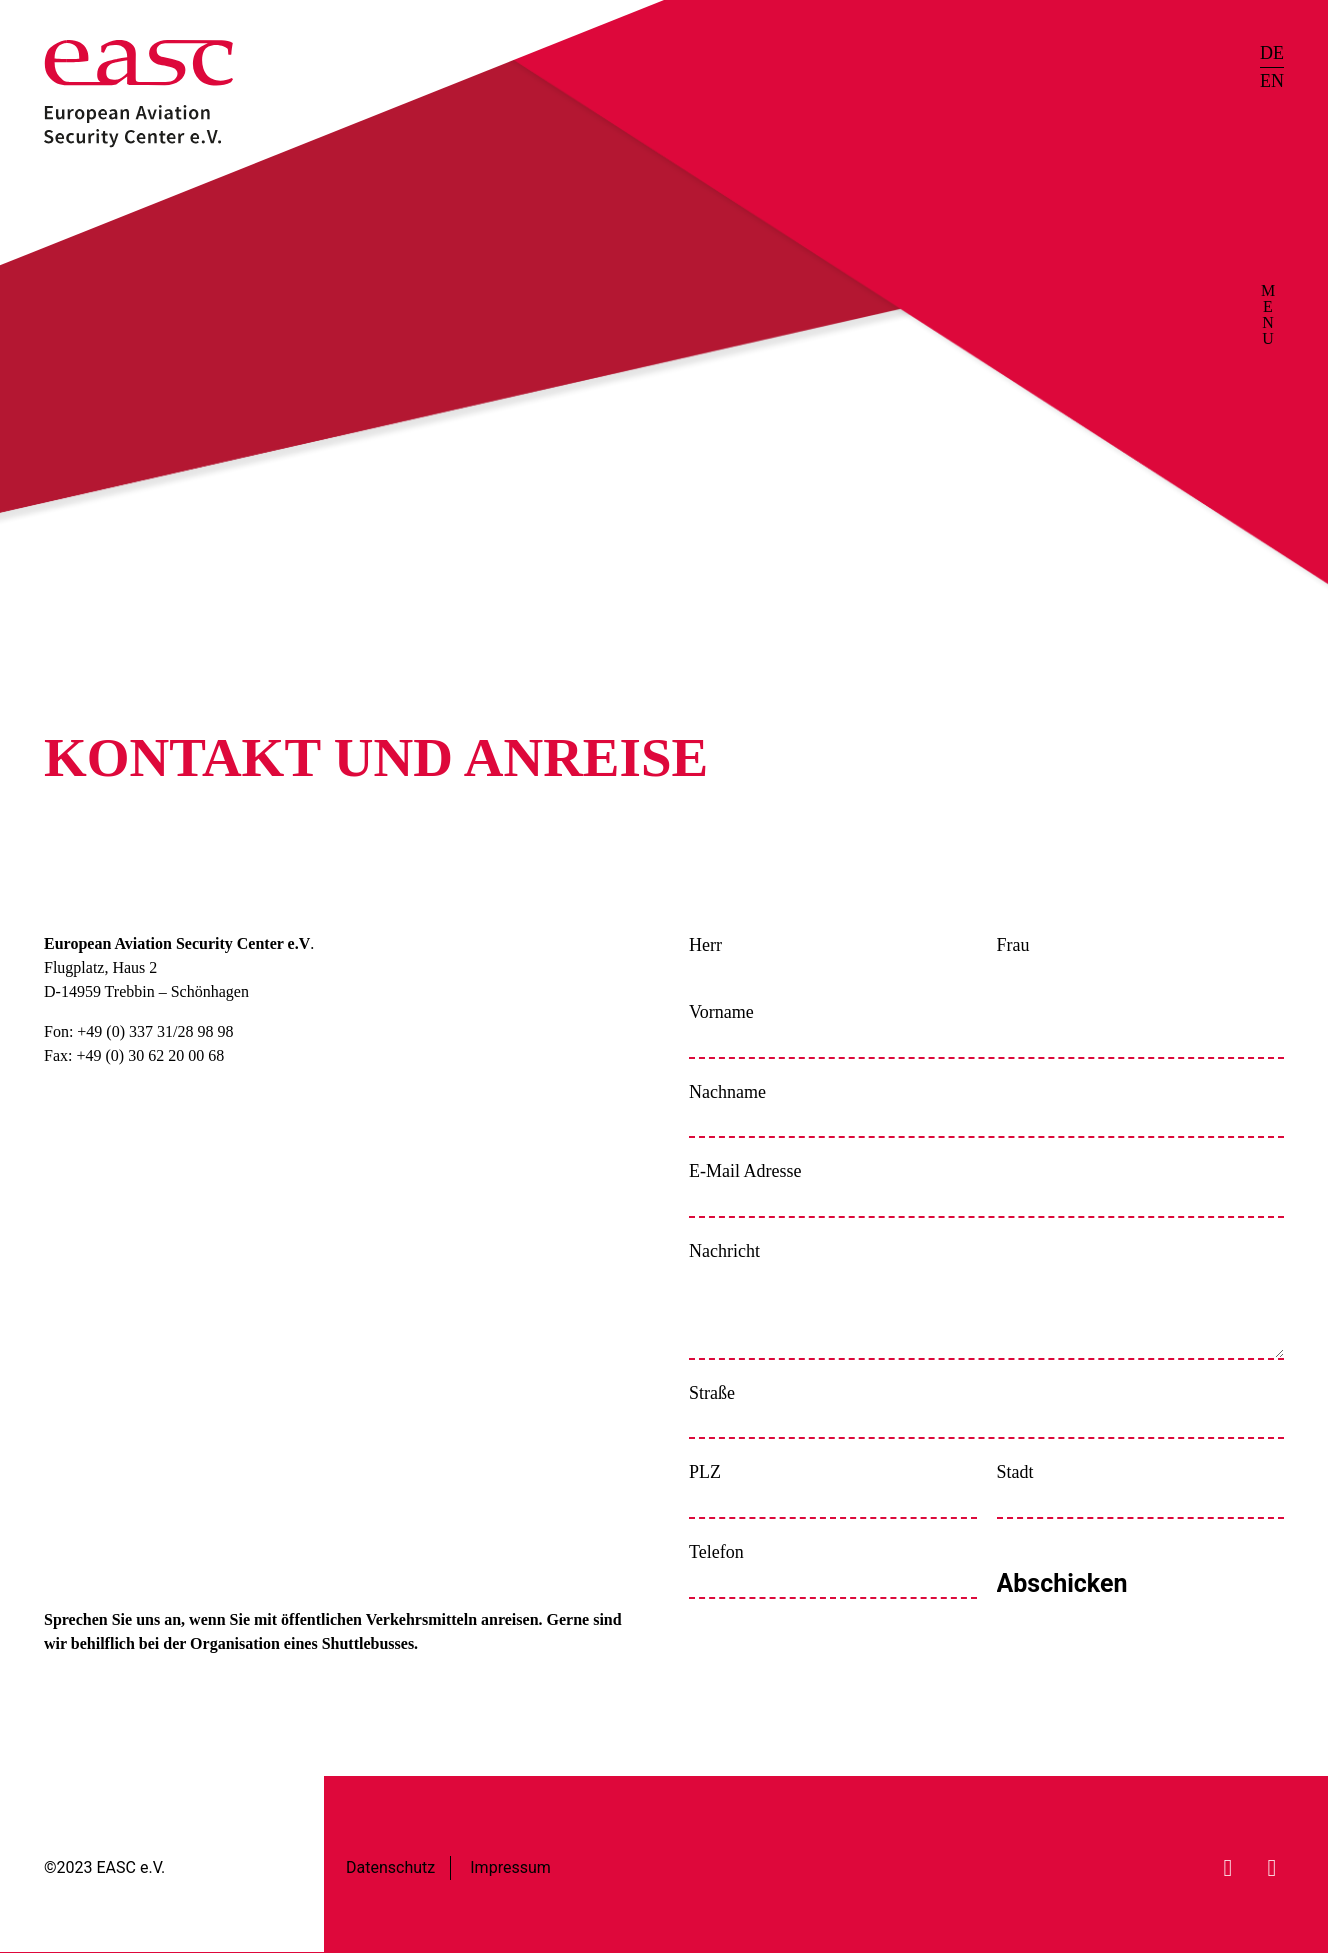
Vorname (721, 1012)
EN (1272, 81)
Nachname (727, 1092)
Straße (712, 1393)
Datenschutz (390, 1867)
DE (1272, 53)
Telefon (716, 1552)
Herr (705, 945)
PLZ (705, 1472)
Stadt (1015, 1472)
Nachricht (724, 1251)
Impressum (510, 1867)
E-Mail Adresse (745, 1171)
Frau (1013, 945)
